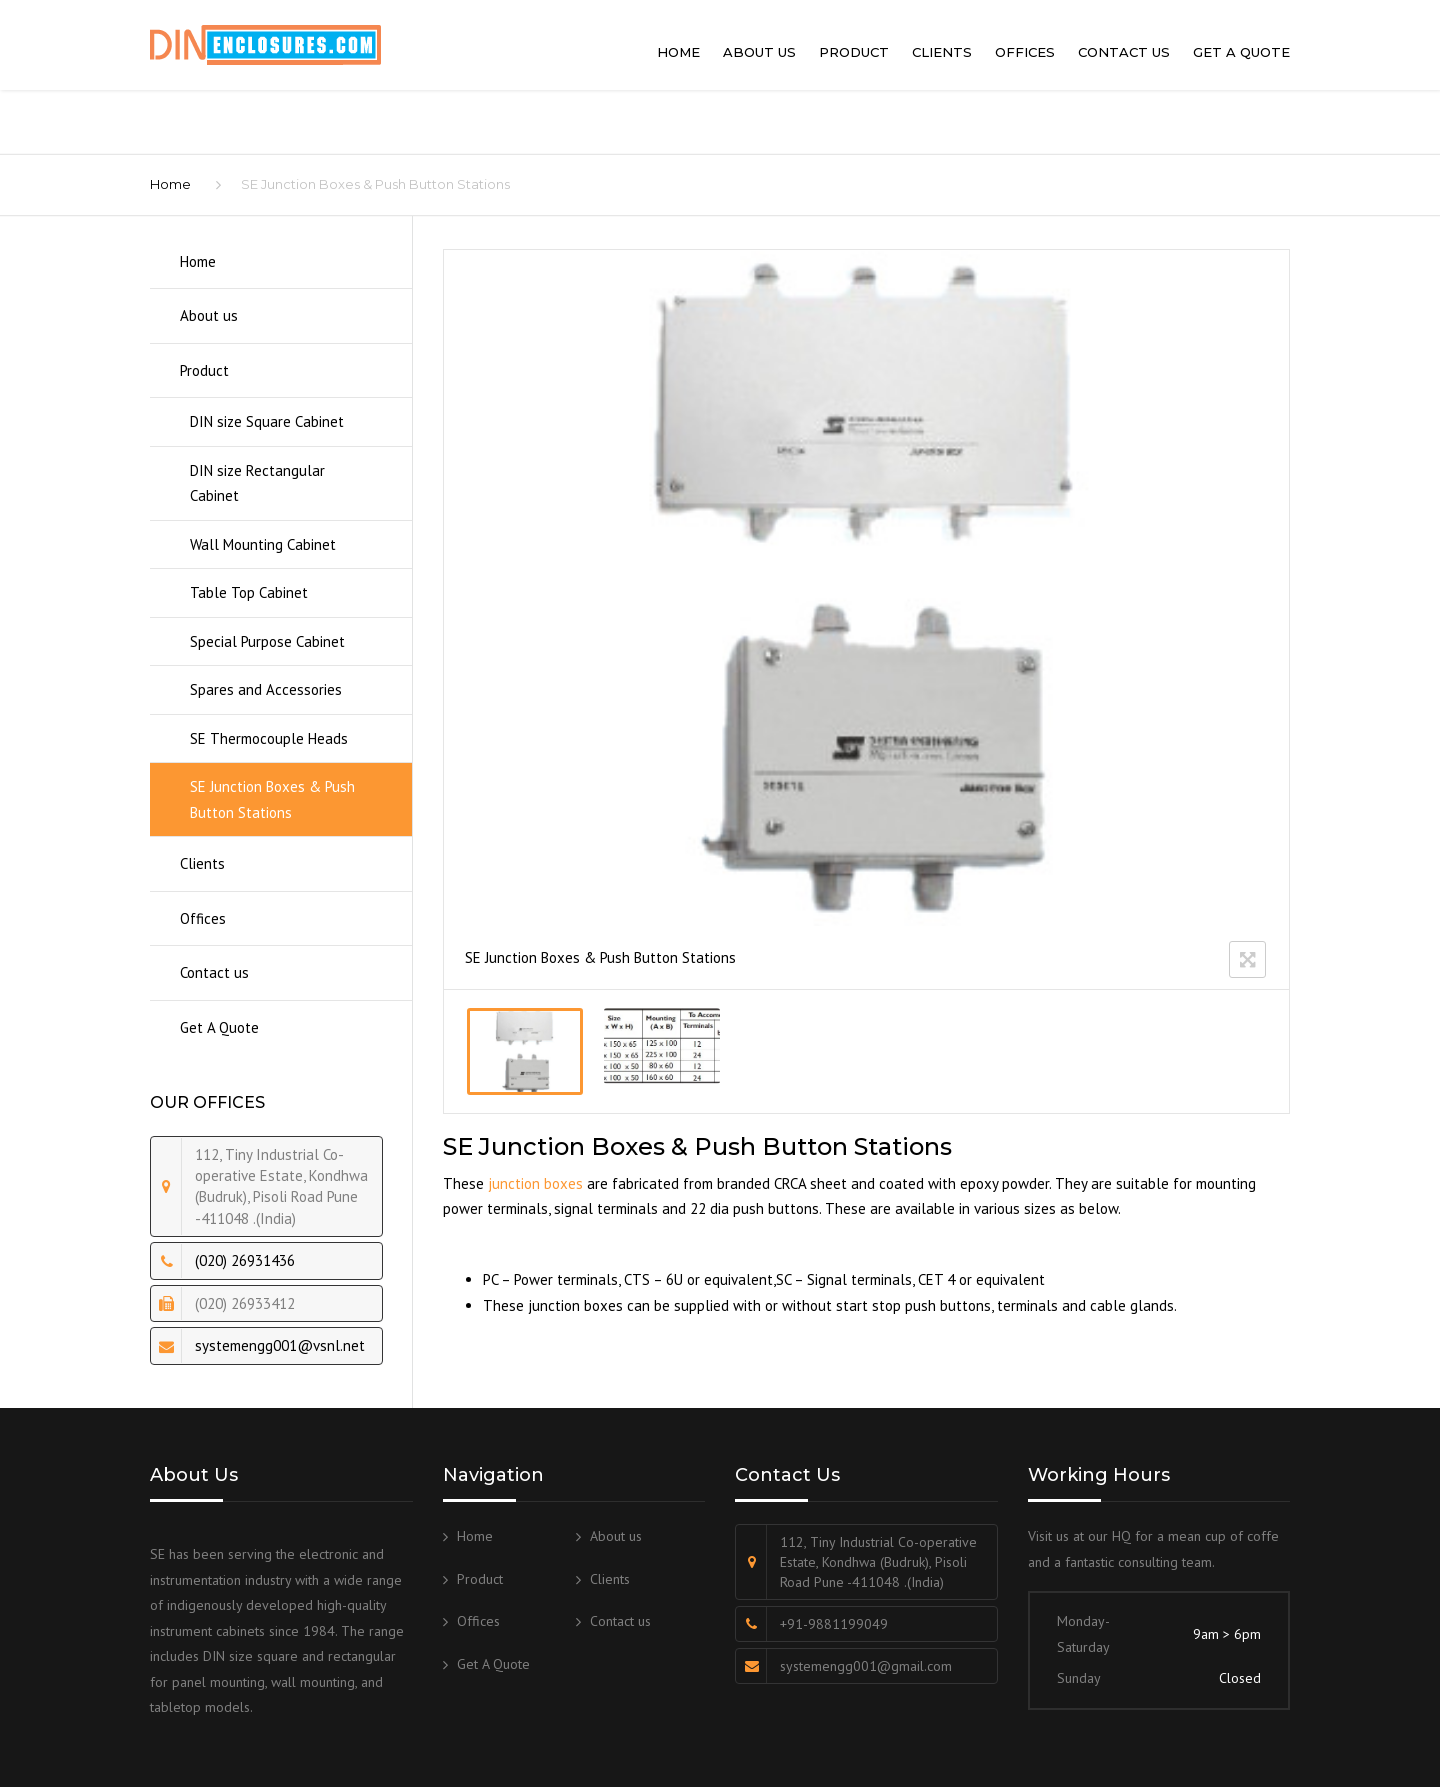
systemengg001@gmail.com (866, 1666)
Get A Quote (1241, 52)
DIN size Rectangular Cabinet (257, 483)
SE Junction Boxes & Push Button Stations (272, 799)
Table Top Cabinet (249, 592)
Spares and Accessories (266, 689)
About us (759, 52)
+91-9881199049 (834, 1624)
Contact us (1124, 52)
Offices (1025, 52)
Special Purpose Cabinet (267, 641)
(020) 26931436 (245, 1260)
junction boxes (535, 1183)
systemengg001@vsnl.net (280, 1345)
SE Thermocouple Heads (269, 738)
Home (678, 52)
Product (854, 52)
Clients (942, 52)
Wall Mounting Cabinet (263, 544)
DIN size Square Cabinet (267, 421)
